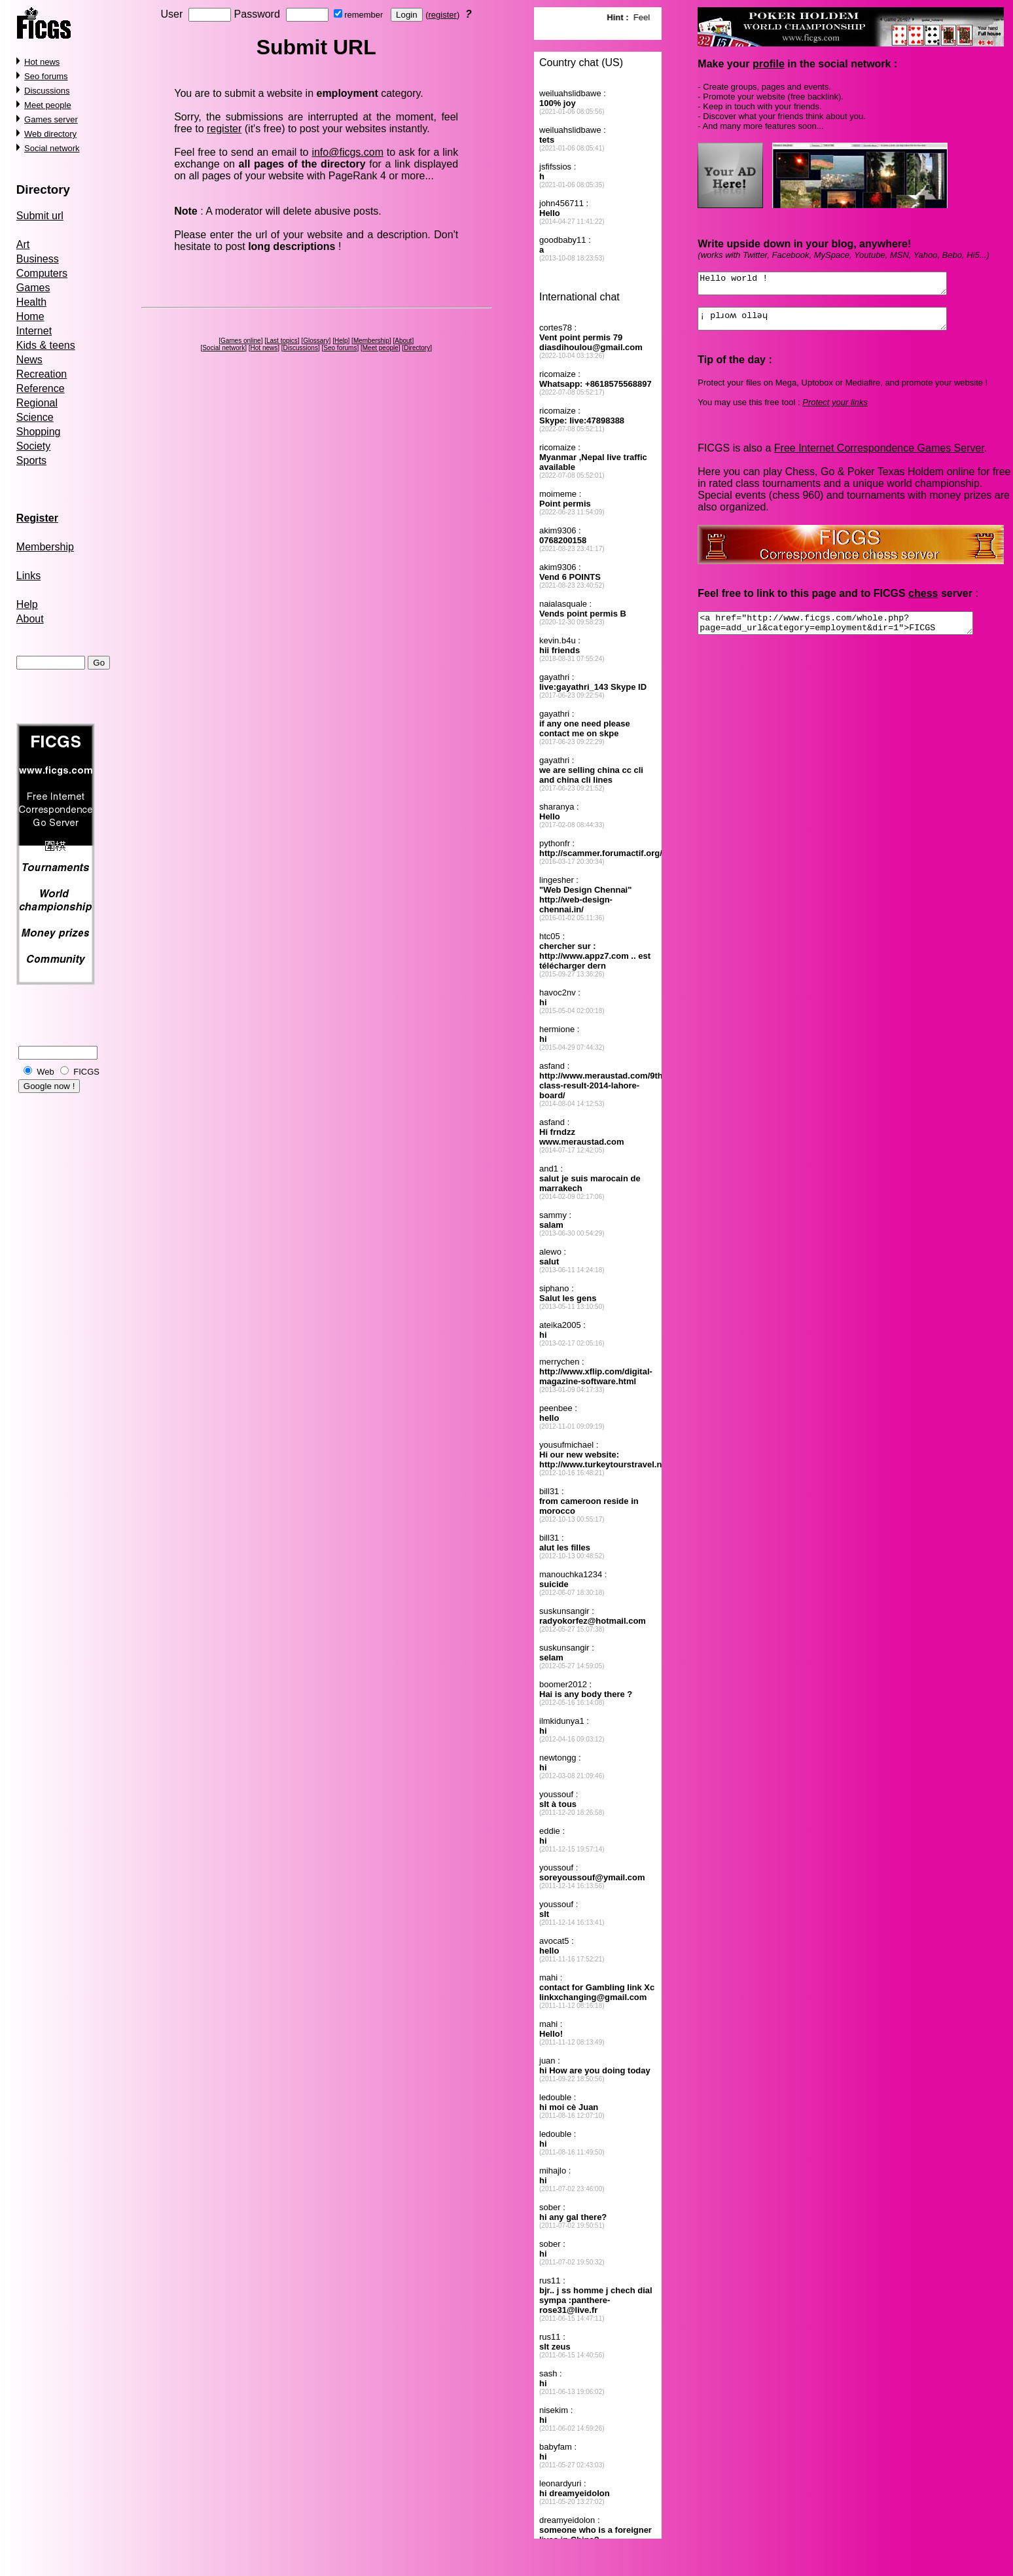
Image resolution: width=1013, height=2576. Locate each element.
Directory (43, 189)
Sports (31, 460)
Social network (52, 148)
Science (35, 417)
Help (27, 604)
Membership (45, 546)
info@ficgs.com (347, 152)
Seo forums (45, 76)
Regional (37, 402)
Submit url (39, 215)
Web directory (50, 134)
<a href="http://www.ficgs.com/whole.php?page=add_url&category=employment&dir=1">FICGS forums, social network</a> (852, 633)
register (442, 15)
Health (31, 302)
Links (28, 575)
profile (769, 63)
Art (22, 244)
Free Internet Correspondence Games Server (879, 455)
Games (33, 287)
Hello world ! (837, 285)
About (30, 618)
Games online (241, 340)
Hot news (42, 62)
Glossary (316, 340)
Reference (40, 388)
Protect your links (835, 410)
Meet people (47, 105)
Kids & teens (45, 345)
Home (30, 316)
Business (37, 258)
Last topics (282, 340)
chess (923, 601)
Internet (34, 330)
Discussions (46, 91)
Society (33, 446)
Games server (51, 119)
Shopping (38, 431)
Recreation (41, 374)
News (29, 359)
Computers (41, 273)
